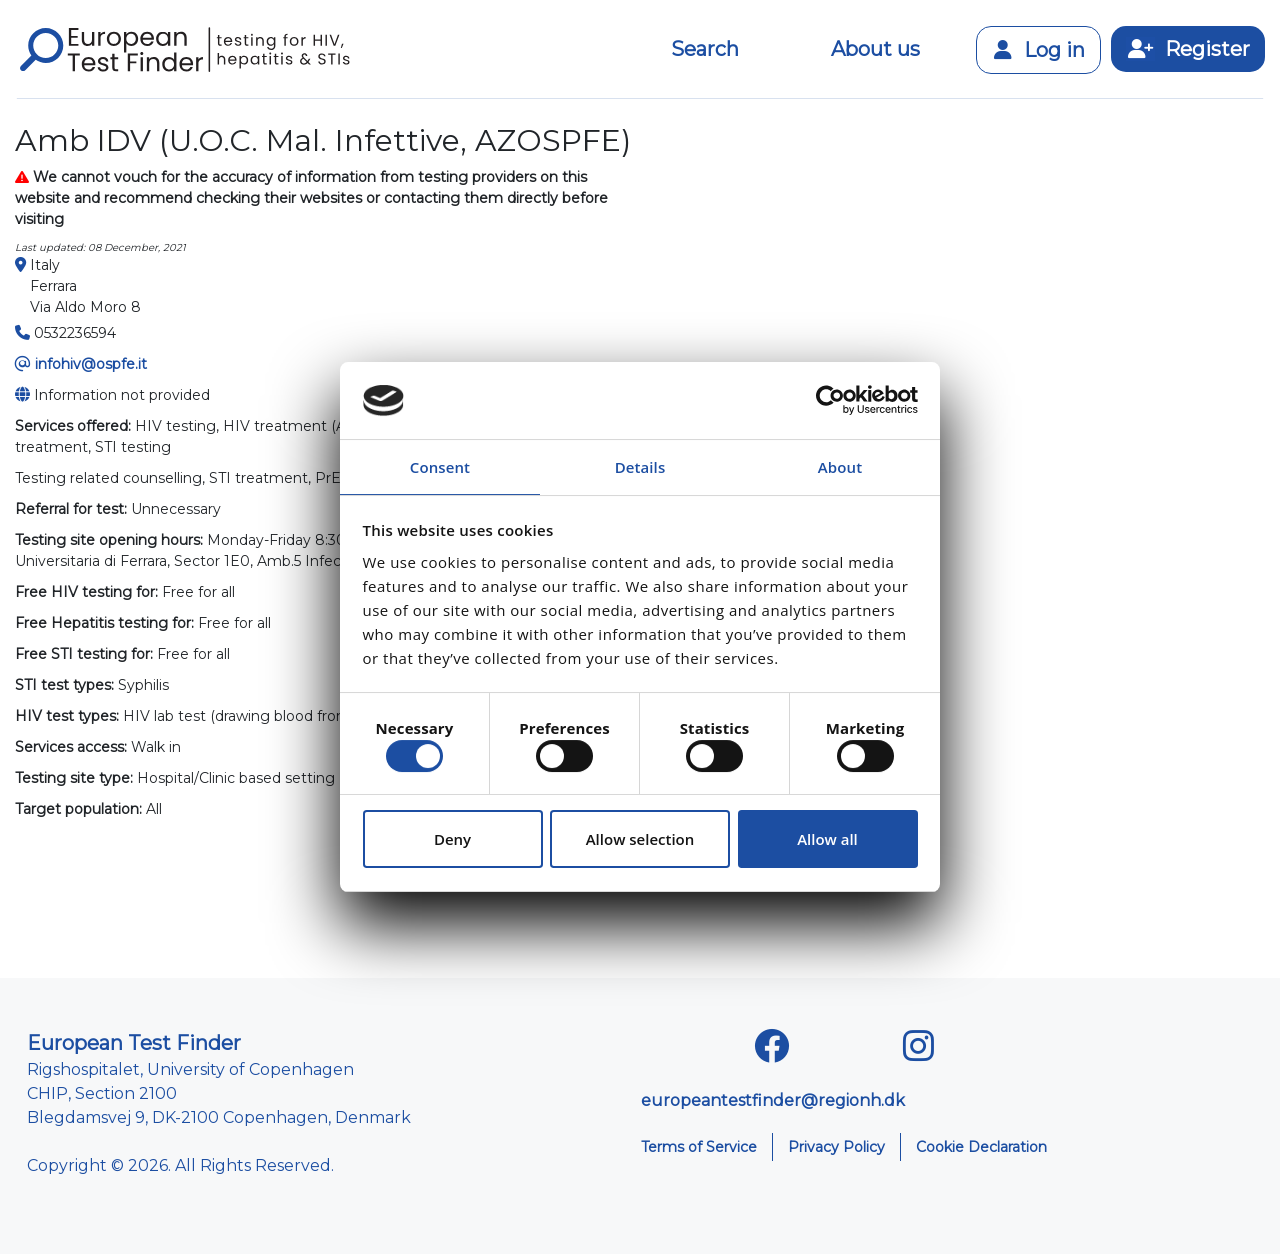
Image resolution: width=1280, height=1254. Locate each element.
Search (705, 49)
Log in (1038, 50)
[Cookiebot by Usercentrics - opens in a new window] (830, 401)
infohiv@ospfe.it (91, 364)
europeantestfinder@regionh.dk (773, 1100)
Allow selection (640, 839)
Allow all (827, 839)
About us (875, 49)
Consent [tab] (440, 467)
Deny (452, 839)
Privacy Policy (836, 1147)
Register (1188, 49)
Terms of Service (699, 1147)
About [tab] (840, 467)
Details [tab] (640, 467)
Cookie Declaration (981, 1147)
